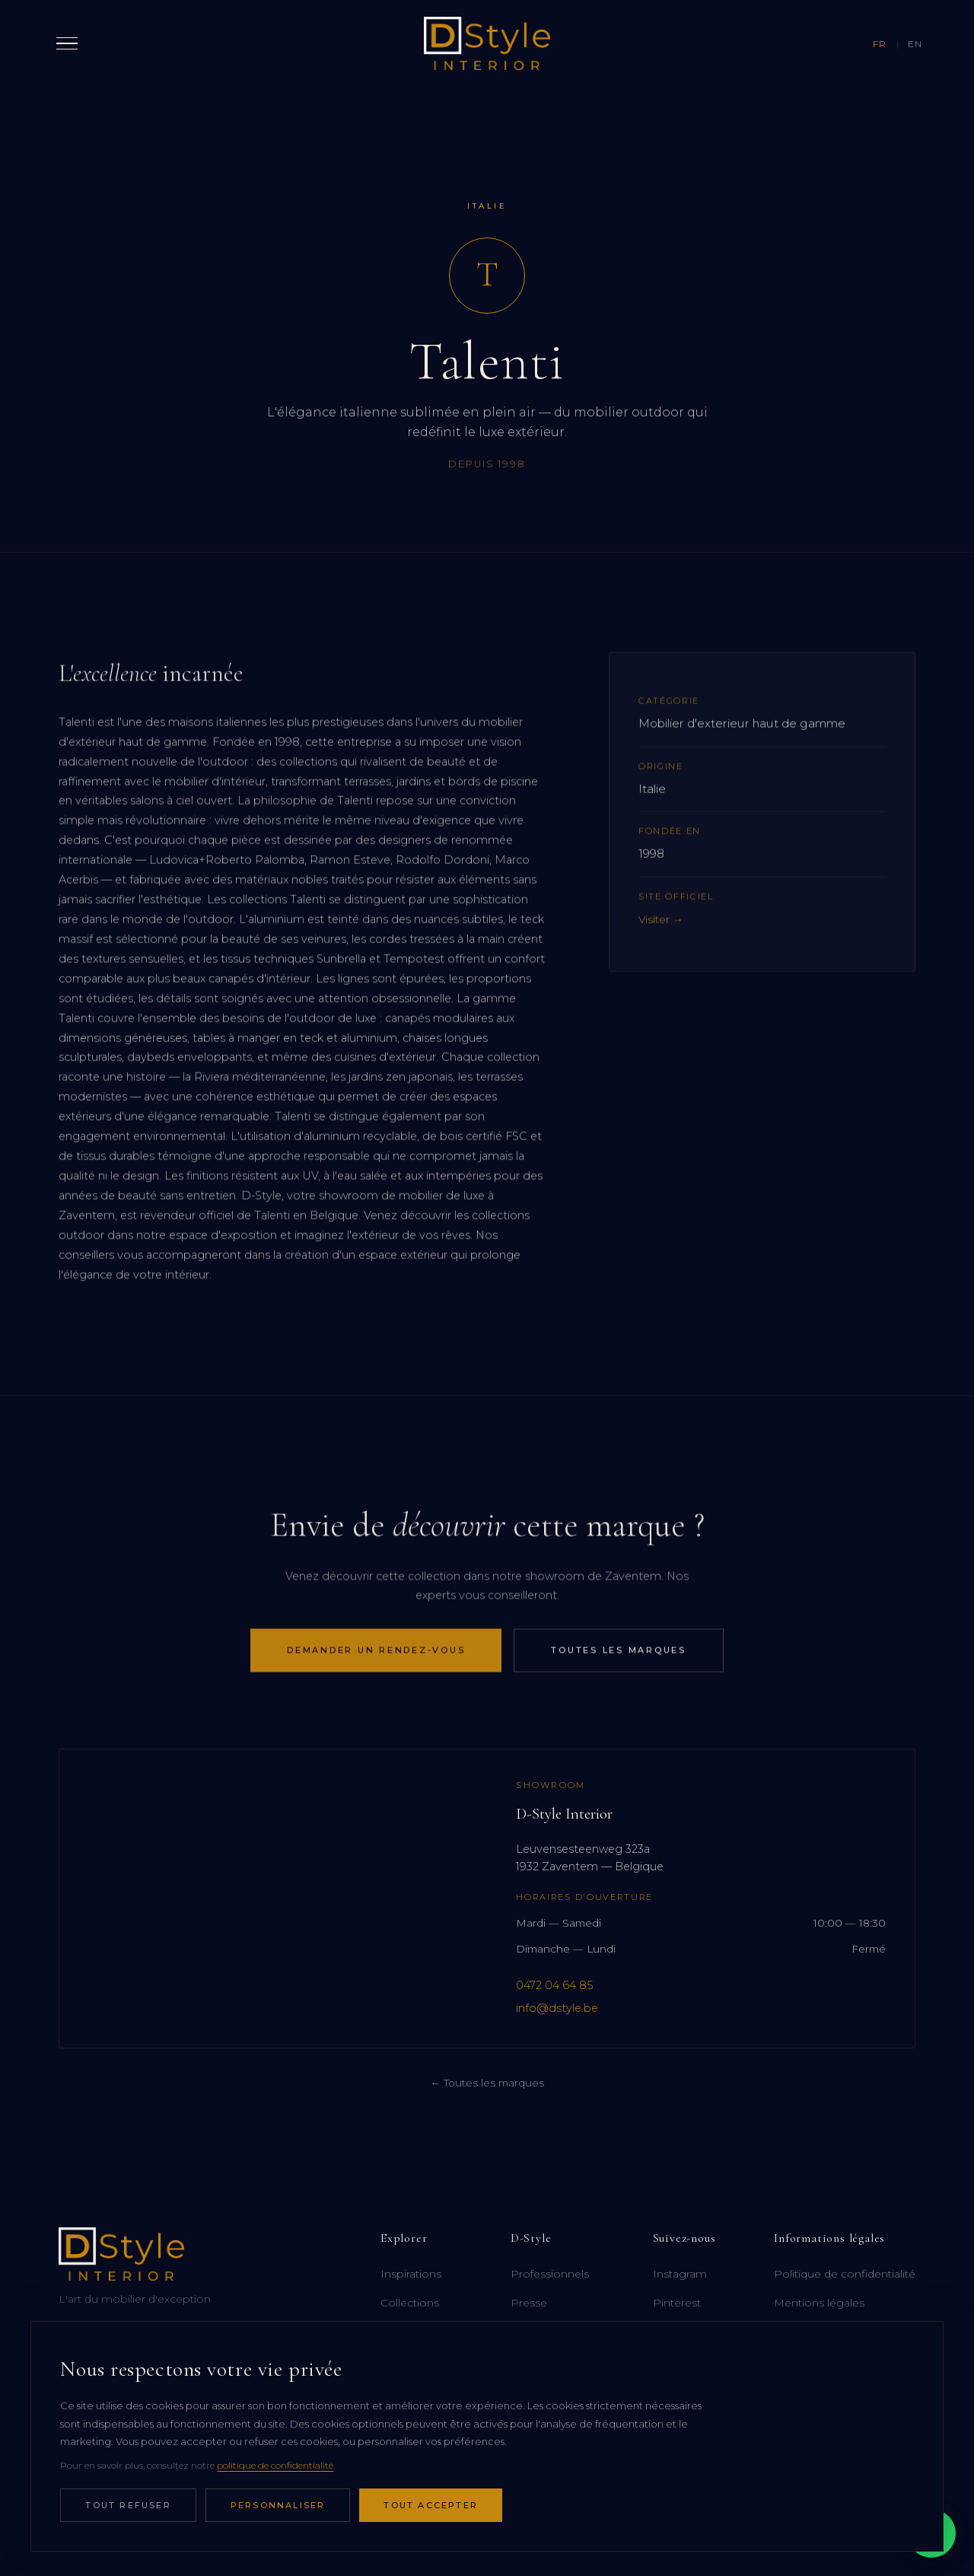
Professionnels (550, 2274)
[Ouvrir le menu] (67, 43)
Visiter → (660, 939)
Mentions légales (819, 2303)
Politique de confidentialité (844, 2274)
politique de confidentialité (275, 2465)
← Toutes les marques (487, 2083)
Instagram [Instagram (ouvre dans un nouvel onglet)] (680, 2274)
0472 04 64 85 (554, 1985)
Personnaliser (278, 2505)
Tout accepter (431, 2505)
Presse (529, 2303)
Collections (409, 2303)
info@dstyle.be (557, 2008)
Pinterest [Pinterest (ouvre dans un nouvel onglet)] (677, 2303)
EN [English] (915, 43)
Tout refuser (127, 2505)
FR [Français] (879, 43)
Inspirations (410, 2274)
